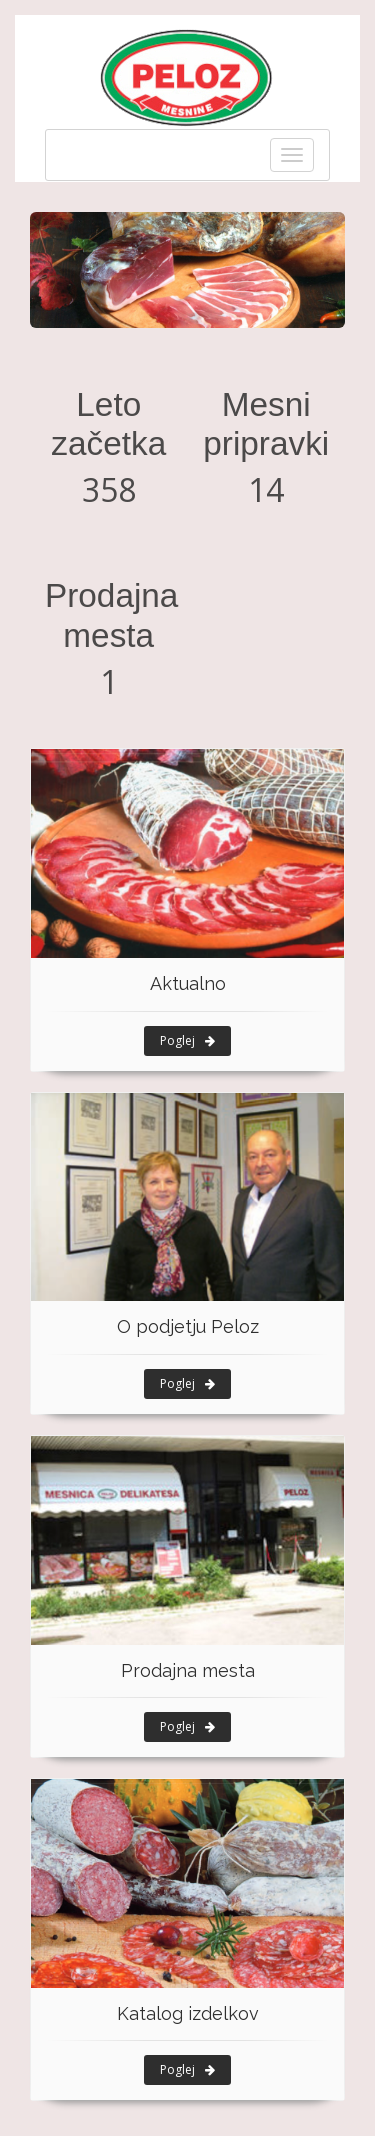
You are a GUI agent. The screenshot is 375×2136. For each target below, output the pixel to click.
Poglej (187, 1040)
